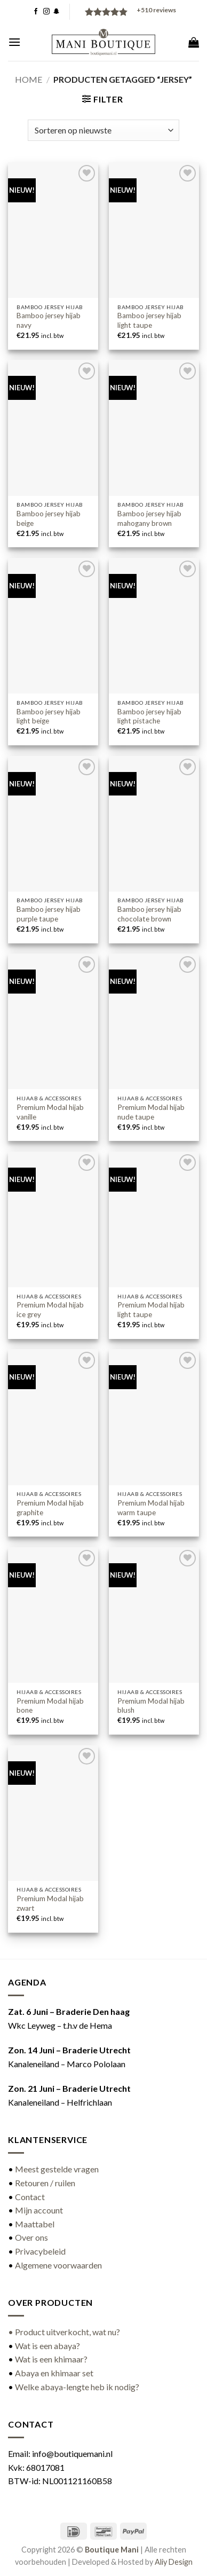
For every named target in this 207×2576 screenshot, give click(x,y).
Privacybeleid (40, 2251)
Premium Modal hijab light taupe (151, 1310)
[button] (14, 42)
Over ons (31, 2237)
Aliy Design (174, 2561)
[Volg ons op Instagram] (46, 11)
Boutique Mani (112, 2549)
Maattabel (34, 2224)
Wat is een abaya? (47, 2346)
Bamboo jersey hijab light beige (49, 716)
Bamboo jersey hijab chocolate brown (149, 914)
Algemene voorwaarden (58, 2265)
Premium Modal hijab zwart (50, 1903)
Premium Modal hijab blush (151, 1706)
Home (28, 79)
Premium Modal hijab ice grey (50, 1310)
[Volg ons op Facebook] (36, 11)
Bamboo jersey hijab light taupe (149, 320)
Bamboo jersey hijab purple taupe (49, 914)
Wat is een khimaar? (51, 2359)
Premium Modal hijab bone (50, 1706)
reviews (156, 10)
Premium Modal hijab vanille (50, 1112)
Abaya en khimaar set (54, 2373)
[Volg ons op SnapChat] (56, 11)
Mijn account (39, 2210)
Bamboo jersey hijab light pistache (149, 716)
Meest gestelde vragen (57, 2169)
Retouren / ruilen (45, 2183)
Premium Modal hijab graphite (50, 1508)
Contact (30, 2197)
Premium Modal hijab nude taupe (151, 1112)
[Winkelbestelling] (103, 130)
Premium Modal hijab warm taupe (151, 1508)
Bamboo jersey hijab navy (49, 320)
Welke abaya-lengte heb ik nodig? (77, 2387)
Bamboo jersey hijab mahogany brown (149, 518)
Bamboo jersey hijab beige (49, 518)
